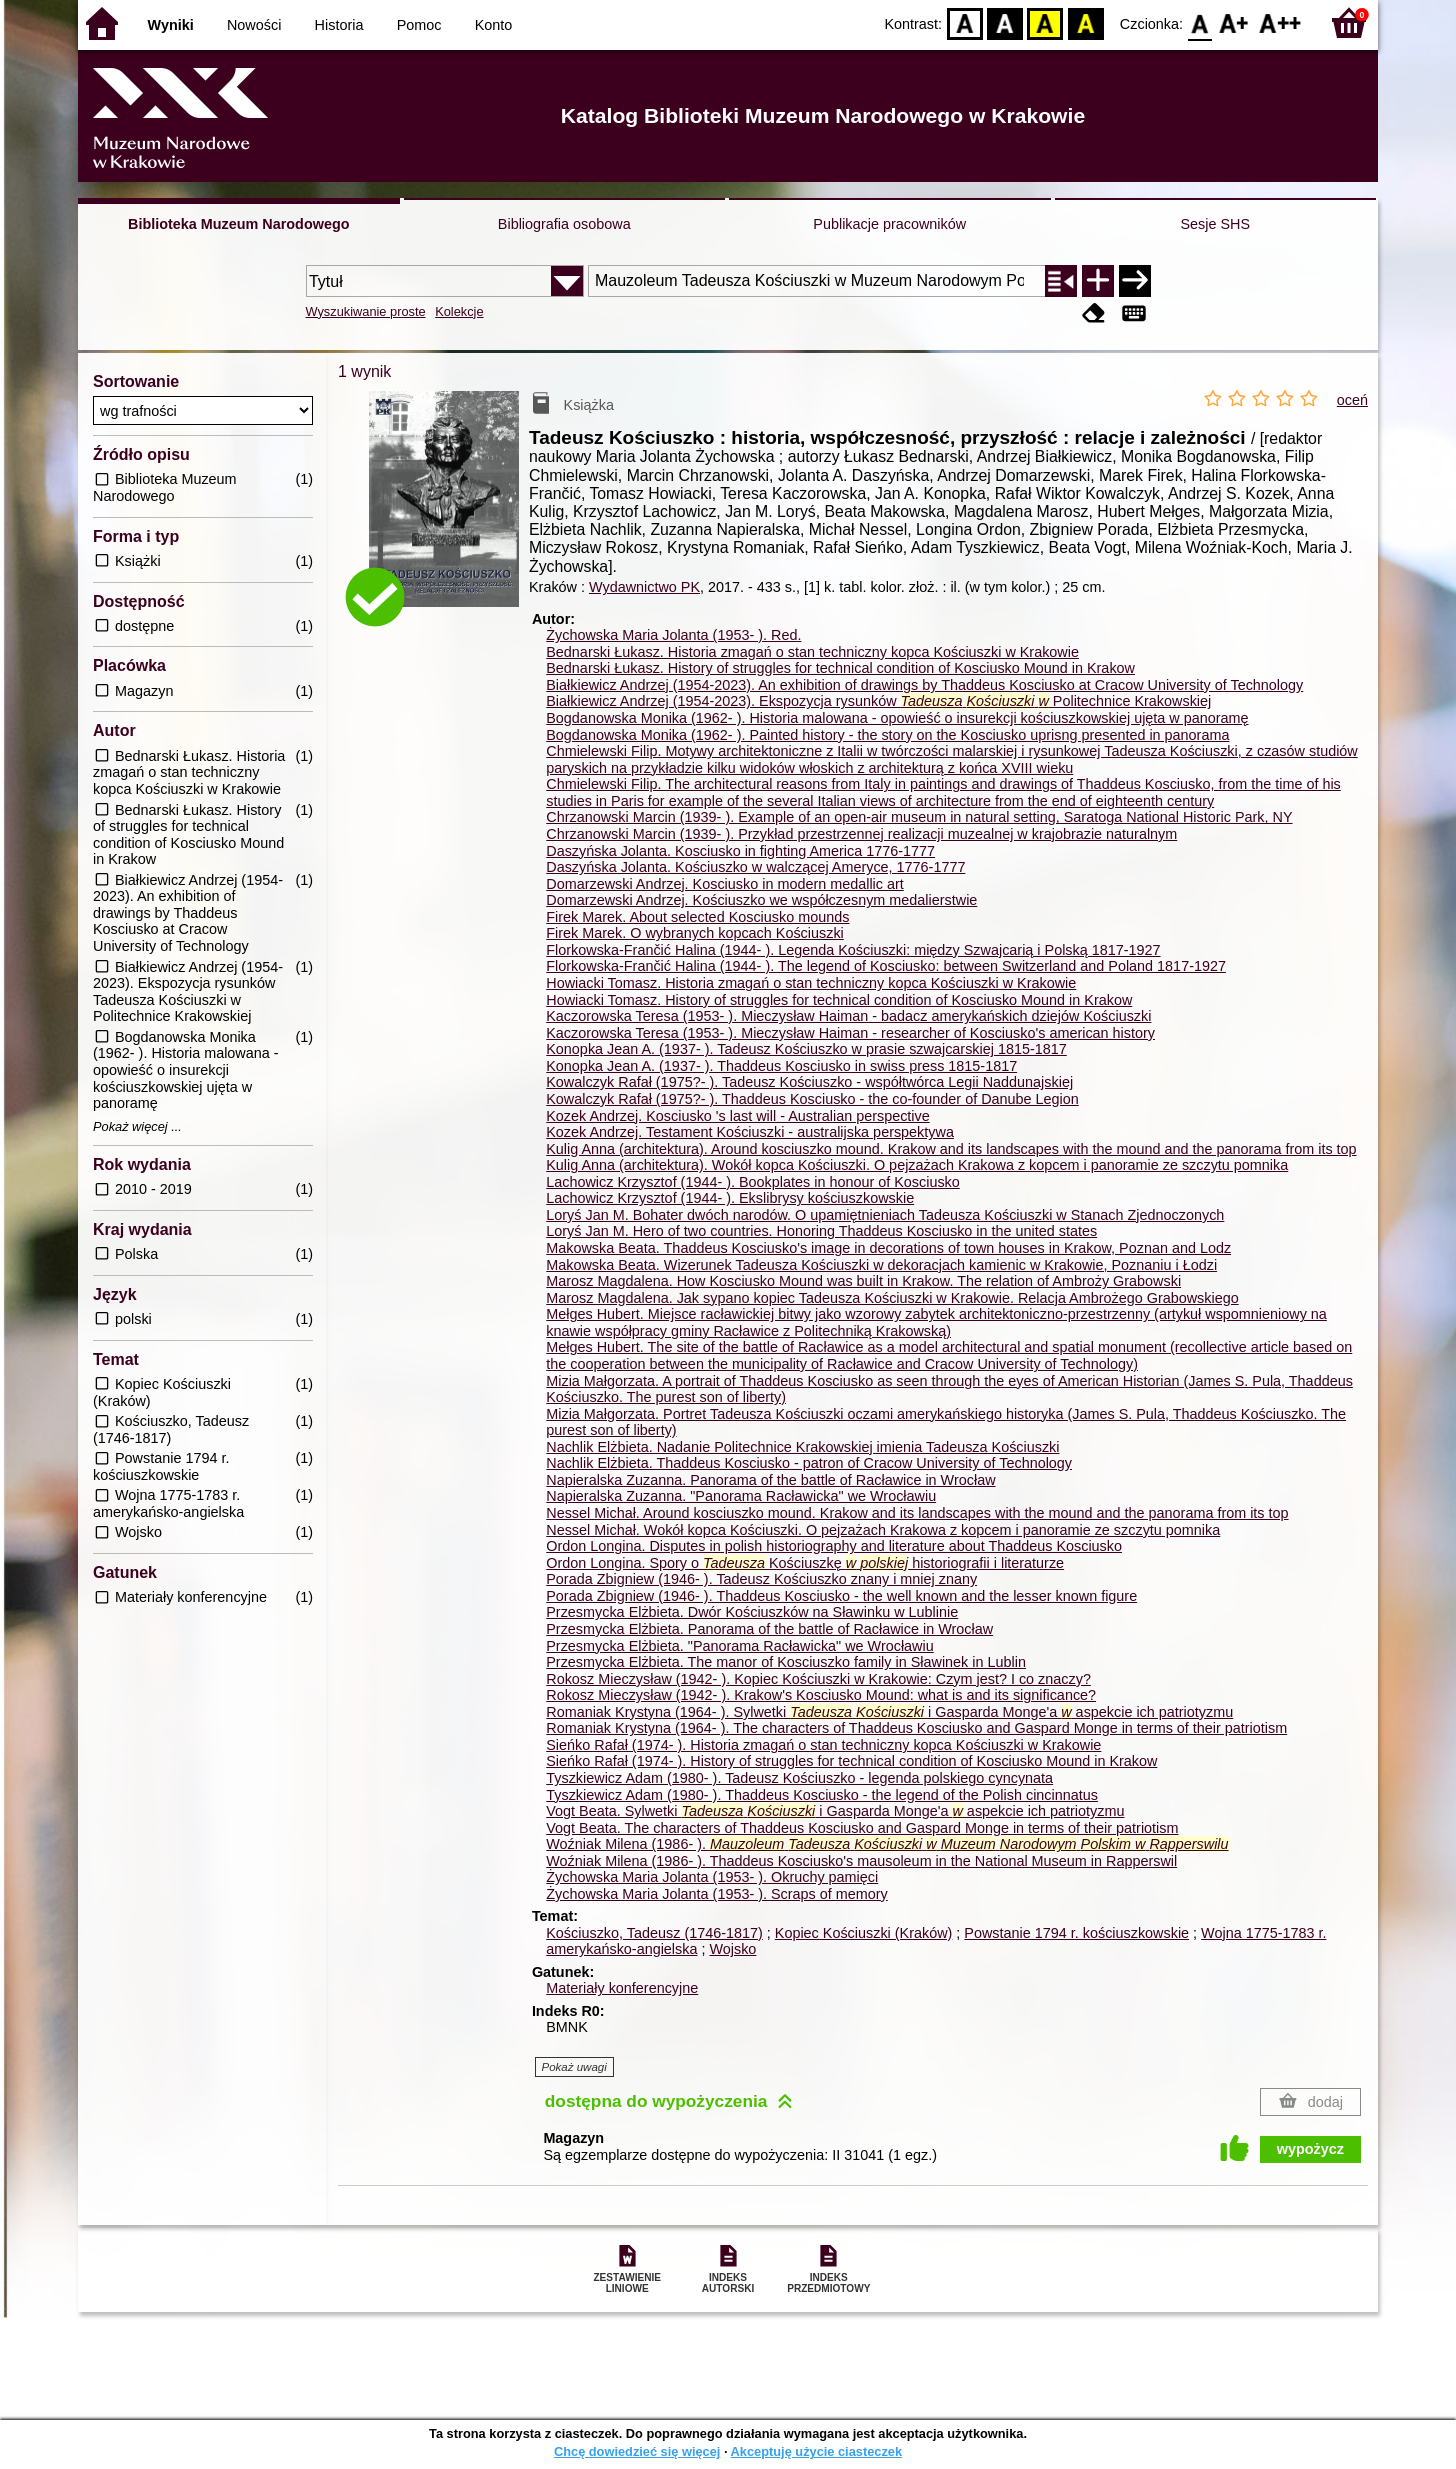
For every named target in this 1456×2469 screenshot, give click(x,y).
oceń (1352, 400)
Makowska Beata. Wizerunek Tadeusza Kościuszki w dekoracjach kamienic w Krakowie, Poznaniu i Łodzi (881, 1265)
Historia (339, 25)
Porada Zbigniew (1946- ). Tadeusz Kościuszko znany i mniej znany (761, 1579)
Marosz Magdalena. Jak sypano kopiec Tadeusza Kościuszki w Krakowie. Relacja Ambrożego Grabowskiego (892, 1298)
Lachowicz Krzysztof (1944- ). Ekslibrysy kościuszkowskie (730, 1198)
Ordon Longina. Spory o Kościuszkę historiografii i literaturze (805, 1563)
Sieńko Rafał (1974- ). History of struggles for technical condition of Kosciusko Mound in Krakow (851, 1761)
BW (1005, 22)
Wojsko (732, 1949)
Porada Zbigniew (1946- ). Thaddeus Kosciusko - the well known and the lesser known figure (841, 1596)
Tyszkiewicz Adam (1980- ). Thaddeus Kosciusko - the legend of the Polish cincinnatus (822, 1795)
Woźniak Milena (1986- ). (887, 1844)
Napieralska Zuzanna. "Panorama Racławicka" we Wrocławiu (741, 1496)
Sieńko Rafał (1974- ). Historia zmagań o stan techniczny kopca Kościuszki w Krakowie (823, 1745)
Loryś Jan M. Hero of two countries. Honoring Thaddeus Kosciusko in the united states (821, 1231)
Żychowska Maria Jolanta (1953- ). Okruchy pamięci (712, 1877)
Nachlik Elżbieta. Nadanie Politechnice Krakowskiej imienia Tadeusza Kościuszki (802, 1447)
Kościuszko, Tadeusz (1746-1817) (654, 1933)
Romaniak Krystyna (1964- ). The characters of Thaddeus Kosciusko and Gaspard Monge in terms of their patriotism (916, 1728)
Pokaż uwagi (574, 2067)
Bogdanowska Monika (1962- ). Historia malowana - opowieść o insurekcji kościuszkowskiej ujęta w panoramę (897, 718)
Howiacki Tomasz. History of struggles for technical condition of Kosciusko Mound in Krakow (839, 1000)
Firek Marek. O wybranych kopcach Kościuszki (695, 933)
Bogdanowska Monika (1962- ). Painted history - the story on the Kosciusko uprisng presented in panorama (887, 735)
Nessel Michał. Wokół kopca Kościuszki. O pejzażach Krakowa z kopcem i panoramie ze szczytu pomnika (883, 1530)
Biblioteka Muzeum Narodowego (238, 224)
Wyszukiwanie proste (366, 311)
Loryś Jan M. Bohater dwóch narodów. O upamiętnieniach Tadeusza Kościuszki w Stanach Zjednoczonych (885, 1215)
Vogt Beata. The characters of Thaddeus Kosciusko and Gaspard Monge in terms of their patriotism (862, 1828)
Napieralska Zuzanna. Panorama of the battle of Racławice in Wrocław (770, 1480)
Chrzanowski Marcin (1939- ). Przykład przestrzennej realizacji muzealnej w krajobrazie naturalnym (861, 834)
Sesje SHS (1215, 224)
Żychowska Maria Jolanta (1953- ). (673, 635)
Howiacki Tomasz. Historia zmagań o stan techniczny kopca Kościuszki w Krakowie (811, 983)
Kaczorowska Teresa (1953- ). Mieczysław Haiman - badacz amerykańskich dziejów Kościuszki (848, 1016)
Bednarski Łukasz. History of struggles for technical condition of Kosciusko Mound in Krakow (840, 668)
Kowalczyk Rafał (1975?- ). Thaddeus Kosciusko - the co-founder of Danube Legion (812, 1099)
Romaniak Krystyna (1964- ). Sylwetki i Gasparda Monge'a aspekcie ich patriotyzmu (889, 1712)
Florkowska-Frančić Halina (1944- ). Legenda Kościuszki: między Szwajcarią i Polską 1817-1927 (853, 950)
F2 (1280, 22)
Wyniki (171, 25)
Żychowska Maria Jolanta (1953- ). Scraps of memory (717, 1894)
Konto (494, 25)
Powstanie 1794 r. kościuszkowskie (1076, 1933)
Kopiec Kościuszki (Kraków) (864, 1933)
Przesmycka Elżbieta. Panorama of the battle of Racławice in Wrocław (769, 1629)
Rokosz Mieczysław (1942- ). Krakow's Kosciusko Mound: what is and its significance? (821, 1695)
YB (1045, 22)
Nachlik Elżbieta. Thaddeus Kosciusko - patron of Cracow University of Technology (809, 1463)
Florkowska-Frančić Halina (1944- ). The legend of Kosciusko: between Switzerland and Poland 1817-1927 (886, 966)
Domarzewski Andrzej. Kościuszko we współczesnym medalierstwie (761, 900)
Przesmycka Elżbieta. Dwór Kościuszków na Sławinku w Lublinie (752, 1612)
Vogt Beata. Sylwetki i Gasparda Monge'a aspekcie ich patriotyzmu (835, 1811)
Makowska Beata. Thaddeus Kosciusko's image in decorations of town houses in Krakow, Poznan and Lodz (888, 1248)
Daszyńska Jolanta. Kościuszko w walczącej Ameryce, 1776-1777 (755, 867)
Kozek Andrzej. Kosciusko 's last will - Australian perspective (737, 1116)
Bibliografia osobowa (564, 224)
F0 (1199, 22)
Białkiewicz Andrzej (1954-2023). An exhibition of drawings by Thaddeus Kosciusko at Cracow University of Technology (924, 685)
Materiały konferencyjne (622, 1988)
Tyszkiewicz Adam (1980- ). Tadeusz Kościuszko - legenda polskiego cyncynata (799, 1778)
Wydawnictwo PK (644, 587)
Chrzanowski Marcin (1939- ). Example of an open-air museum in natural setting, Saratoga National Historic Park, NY (919, 817)
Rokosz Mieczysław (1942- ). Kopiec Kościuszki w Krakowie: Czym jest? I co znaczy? (818, 1679)
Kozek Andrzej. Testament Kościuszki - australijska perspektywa (750, 1132)
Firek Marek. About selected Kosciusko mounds (697, 917)
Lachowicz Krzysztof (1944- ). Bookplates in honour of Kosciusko (753, 1182)
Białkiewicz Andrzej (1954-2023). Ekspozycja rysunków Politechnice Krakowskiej (878, 701)
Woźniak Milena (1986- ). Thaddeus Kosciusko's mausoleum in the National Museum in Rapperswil (861, 1861)
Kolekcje (459, 311)
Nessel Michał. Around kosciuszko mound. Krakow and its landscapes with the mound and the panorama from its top (917, 1513)
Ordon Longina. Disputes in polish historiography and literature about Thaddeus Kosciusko (834, 1546)
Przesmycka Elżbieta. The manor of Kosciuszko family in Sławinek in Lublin (786, 1662)
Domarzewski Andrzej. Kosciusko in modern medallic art (725, 884)
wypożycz (1310, 2149)
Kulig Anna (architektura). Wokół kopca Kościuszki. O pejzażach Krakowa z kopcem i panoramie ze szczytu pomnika (917, 1165)
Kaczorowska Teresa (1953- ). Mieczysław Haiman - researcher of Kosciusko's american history (850, 1033)
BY (1085, 22)
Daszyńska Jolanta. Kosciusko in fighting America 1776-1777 (740, 851)
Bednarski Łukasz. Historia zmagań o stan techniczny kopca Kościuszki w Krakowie (812, 652)
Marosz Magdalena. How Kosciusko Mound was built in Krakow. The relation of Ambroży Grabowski (863, 1281)
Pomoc (419, 25)
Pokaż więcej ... (137, 1127)
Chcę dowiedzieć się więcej (637, 2451)
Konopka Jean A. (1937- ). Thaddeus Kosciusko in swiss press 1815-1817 (781, 1066)
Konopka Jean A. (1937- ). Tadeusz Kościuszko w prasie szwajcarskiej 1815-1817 (806, 1049)
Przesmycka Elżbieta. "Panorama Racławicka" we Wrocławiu (739, 1646)
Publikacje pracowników (889, 224)
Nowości (254, 25)
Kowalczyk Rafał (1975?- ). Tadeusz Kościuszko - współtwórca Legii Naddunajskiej (809, 1082)
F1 (1234, 22)
